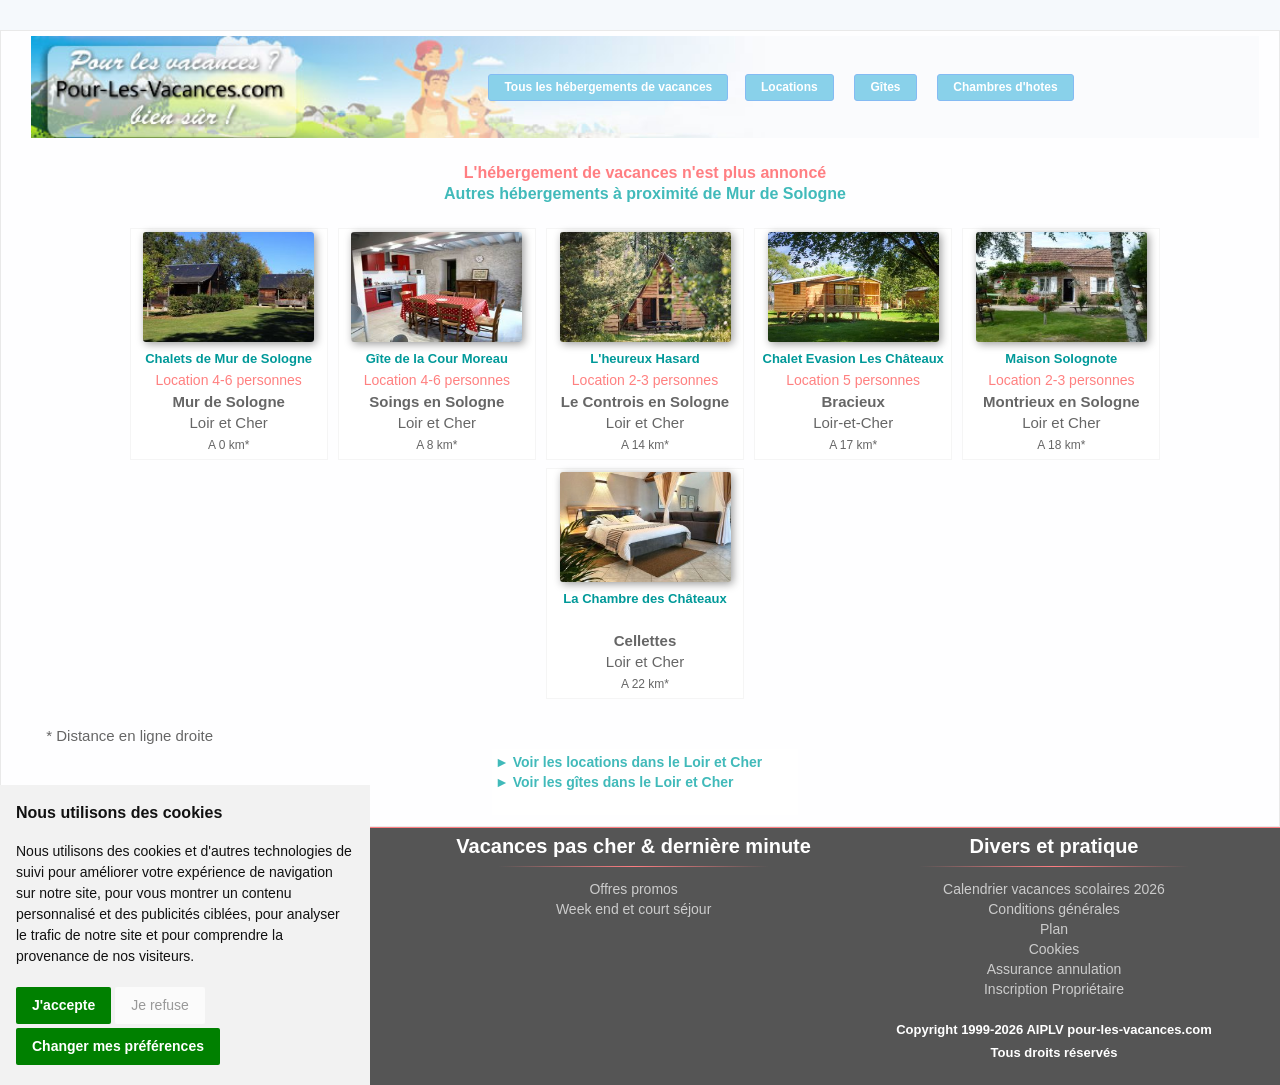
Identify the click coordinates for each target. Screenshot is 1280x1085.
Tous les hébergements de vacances (608, 87)
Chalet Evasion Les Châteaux (853, 358)
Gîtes (885, 87)
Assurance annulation (1054, 969)
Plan (1054, 929)
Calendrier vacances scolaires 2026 (1054, 889)
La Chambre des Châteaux (644, 598)
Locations (789, 87)
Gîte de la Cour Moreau (437, 358)
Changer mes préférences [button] (118, 1046)
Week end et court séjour (633, 909)
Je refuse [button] (160, 1005)
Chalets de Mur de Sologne (228, 358)
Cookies (1054, 949)
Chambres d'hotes (1005, 87)
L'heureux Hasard (644, 358)
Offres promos (633, 889)
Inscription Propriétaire (1054, 989)
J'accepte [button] (63, 1005)
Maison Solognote (1061, 358)
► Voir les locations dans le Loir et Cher (628, 762)
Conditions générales (1054, 909)
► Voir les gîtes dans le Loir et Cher (614, 782)
